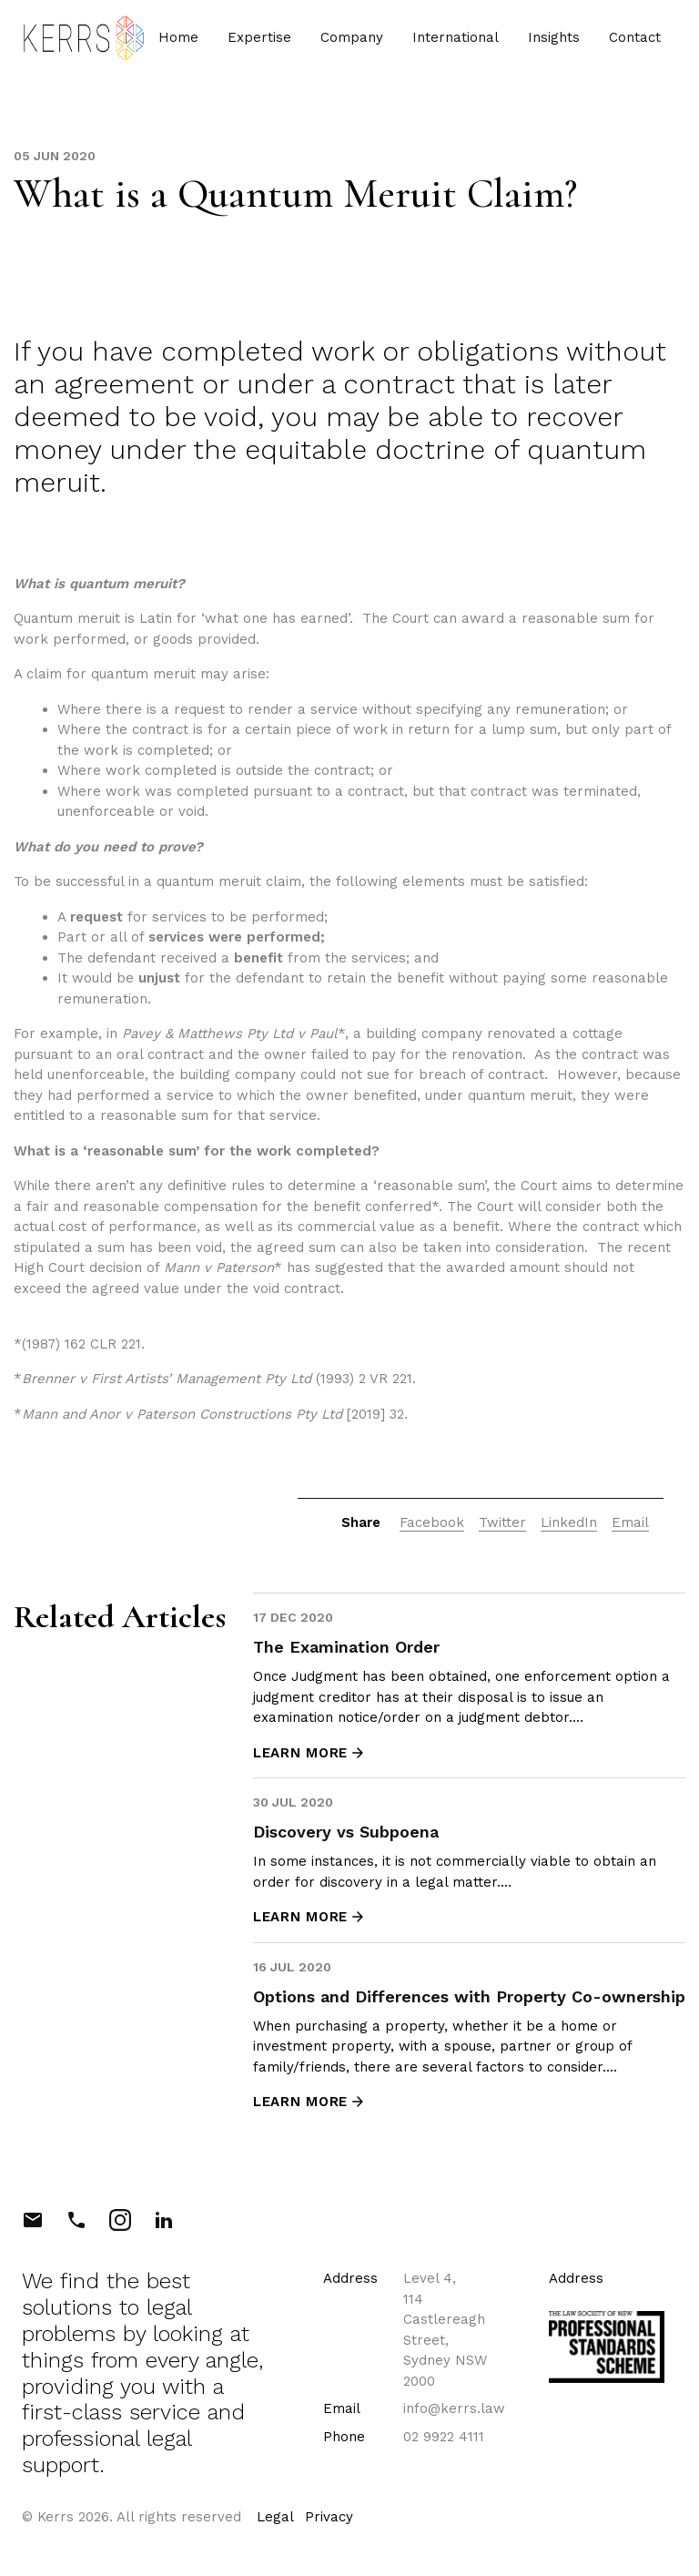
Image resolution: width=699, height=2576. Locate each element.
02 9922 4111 (443, 2436)
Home (172, 43)
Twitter (502, 1522)
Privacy (329, 2517)
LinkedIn (569, 1522)
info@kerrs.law (454, 2408)
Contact (628, 43)
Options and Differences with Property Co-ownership (469, 1996)
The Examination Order (346, 1646)
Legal (275, 2517)
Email (630, 1522)
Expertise (253, 43)
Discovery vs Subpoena (346, 1831)
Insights (547, 43)
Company (345, 43)
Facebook (432, 1522)
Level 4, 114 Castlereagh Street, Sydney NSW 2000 (445, 2329)
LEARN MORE (309, 1753)
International (449, 43)
